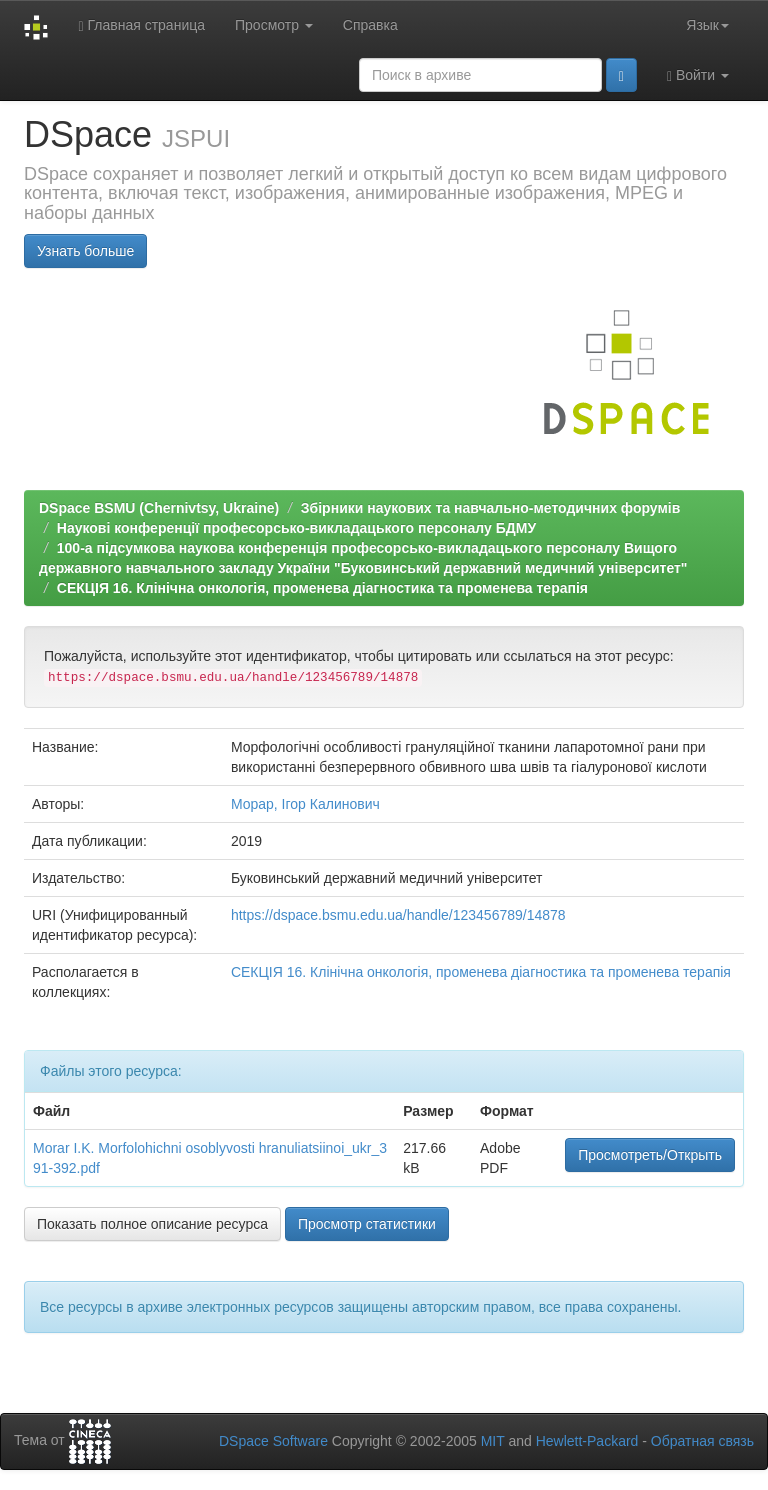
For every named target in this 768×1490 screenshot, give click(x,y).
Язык (707, 25)
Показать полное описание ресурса (152, 1224)
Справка (370, 25)
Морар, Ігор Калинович (305, 804)
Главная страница (141, 25)
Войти (698, 75)
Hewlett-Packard (587, 1441)
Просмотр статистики (367, 1224)
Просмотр (274, 25)
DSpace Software (273, 1441)
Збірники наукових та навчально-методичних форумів (490, 508)
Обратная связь (702, 1441)
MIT (493, 1441)
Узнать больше (85, 251)
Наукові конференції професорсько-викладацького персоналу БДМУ (296, 528)
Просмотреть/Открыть (650, 1155)
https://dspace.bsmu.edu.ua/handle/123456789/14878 (398, 915)
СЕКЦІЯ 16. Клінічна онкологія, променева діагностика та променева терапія (322, 588)
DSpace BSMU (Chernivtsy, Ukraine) (159, 508)
